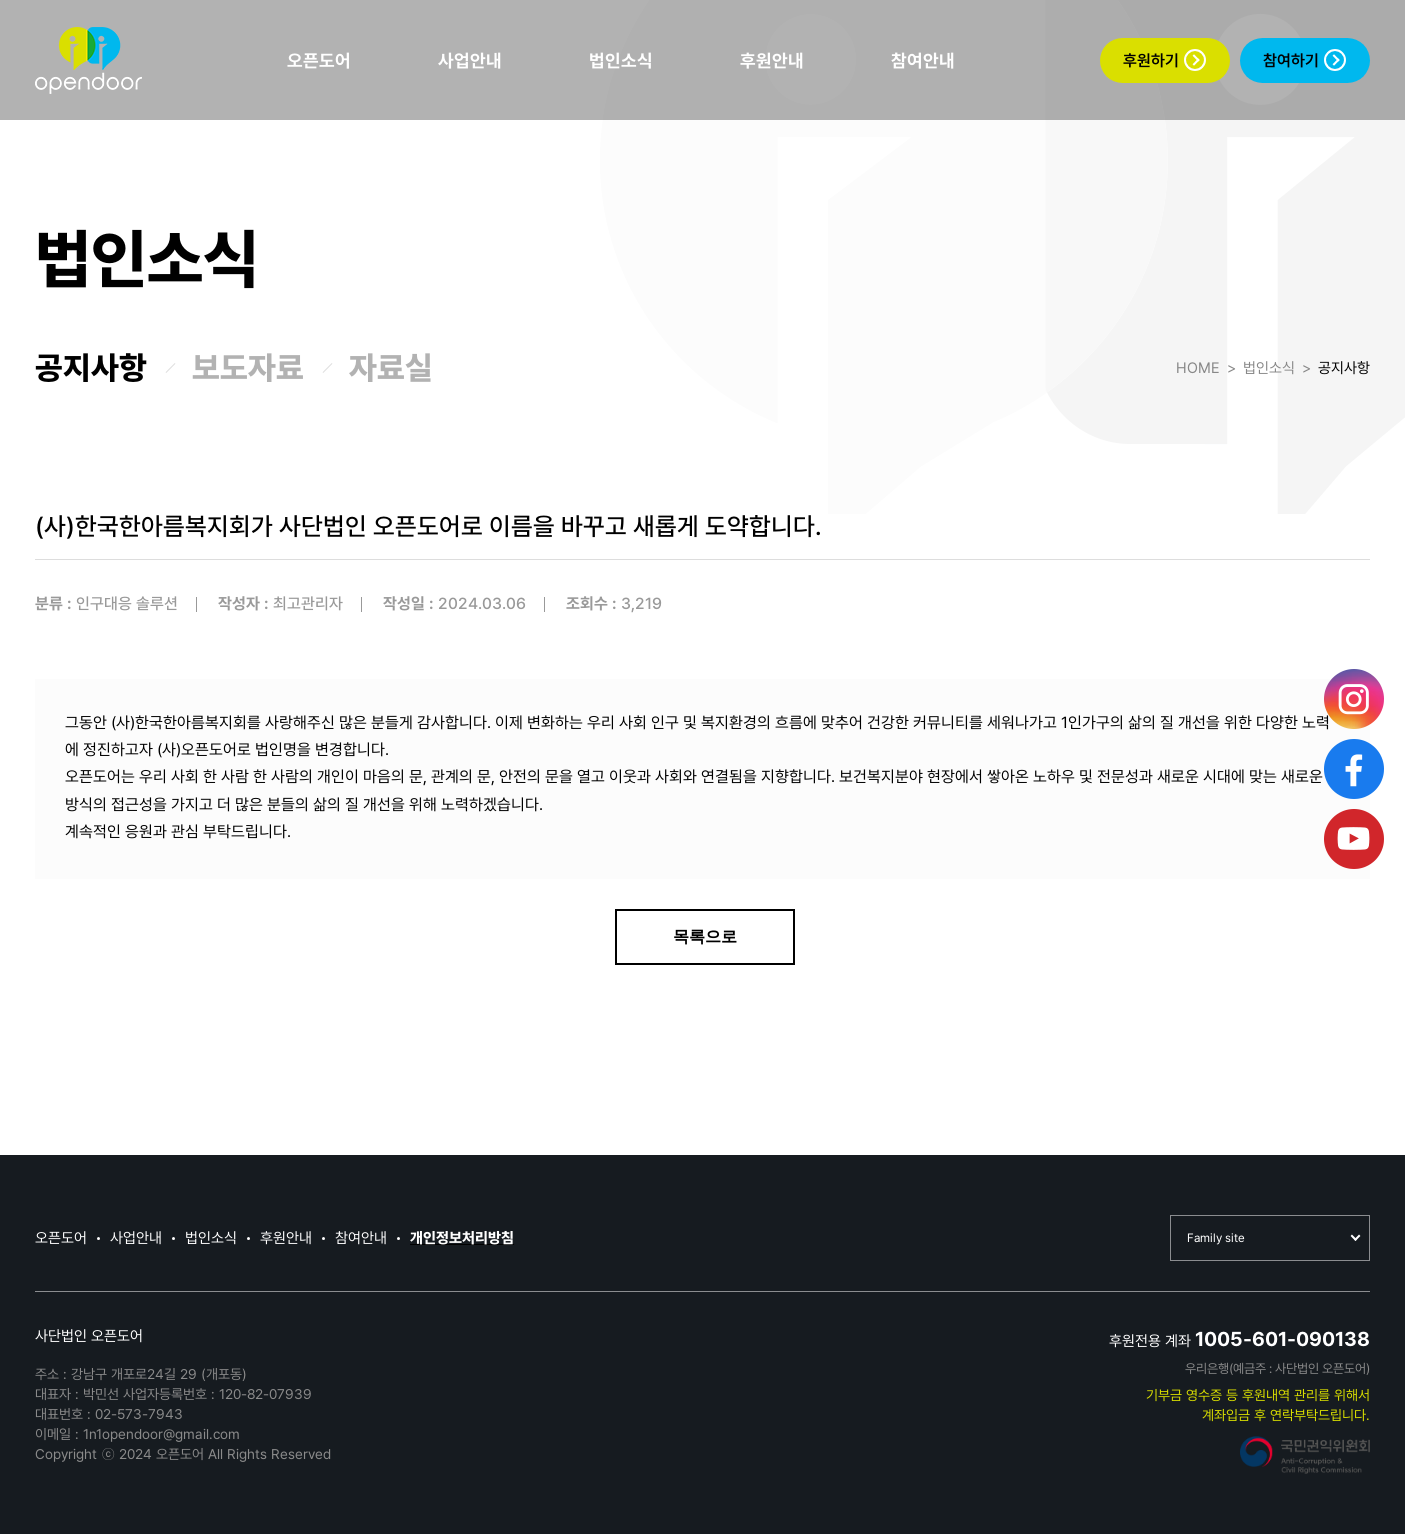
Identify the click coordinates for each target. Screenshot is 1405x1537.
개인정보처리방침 (462, 1240)
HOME (1198, 368)
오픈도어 (319, 60)
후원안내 (772, 60)
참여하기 (1304, 60)
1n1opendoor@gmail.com (161, 1437)
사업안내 (470, 60)
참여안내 (923, 60)
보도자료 (248, 368)
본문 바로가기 (0, 0)
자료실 (391, 368)
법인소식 (621, 60)
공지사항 (91, 368)
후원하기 (1164, 60)
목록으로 (705, 936)
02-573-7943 (139, 1417)
